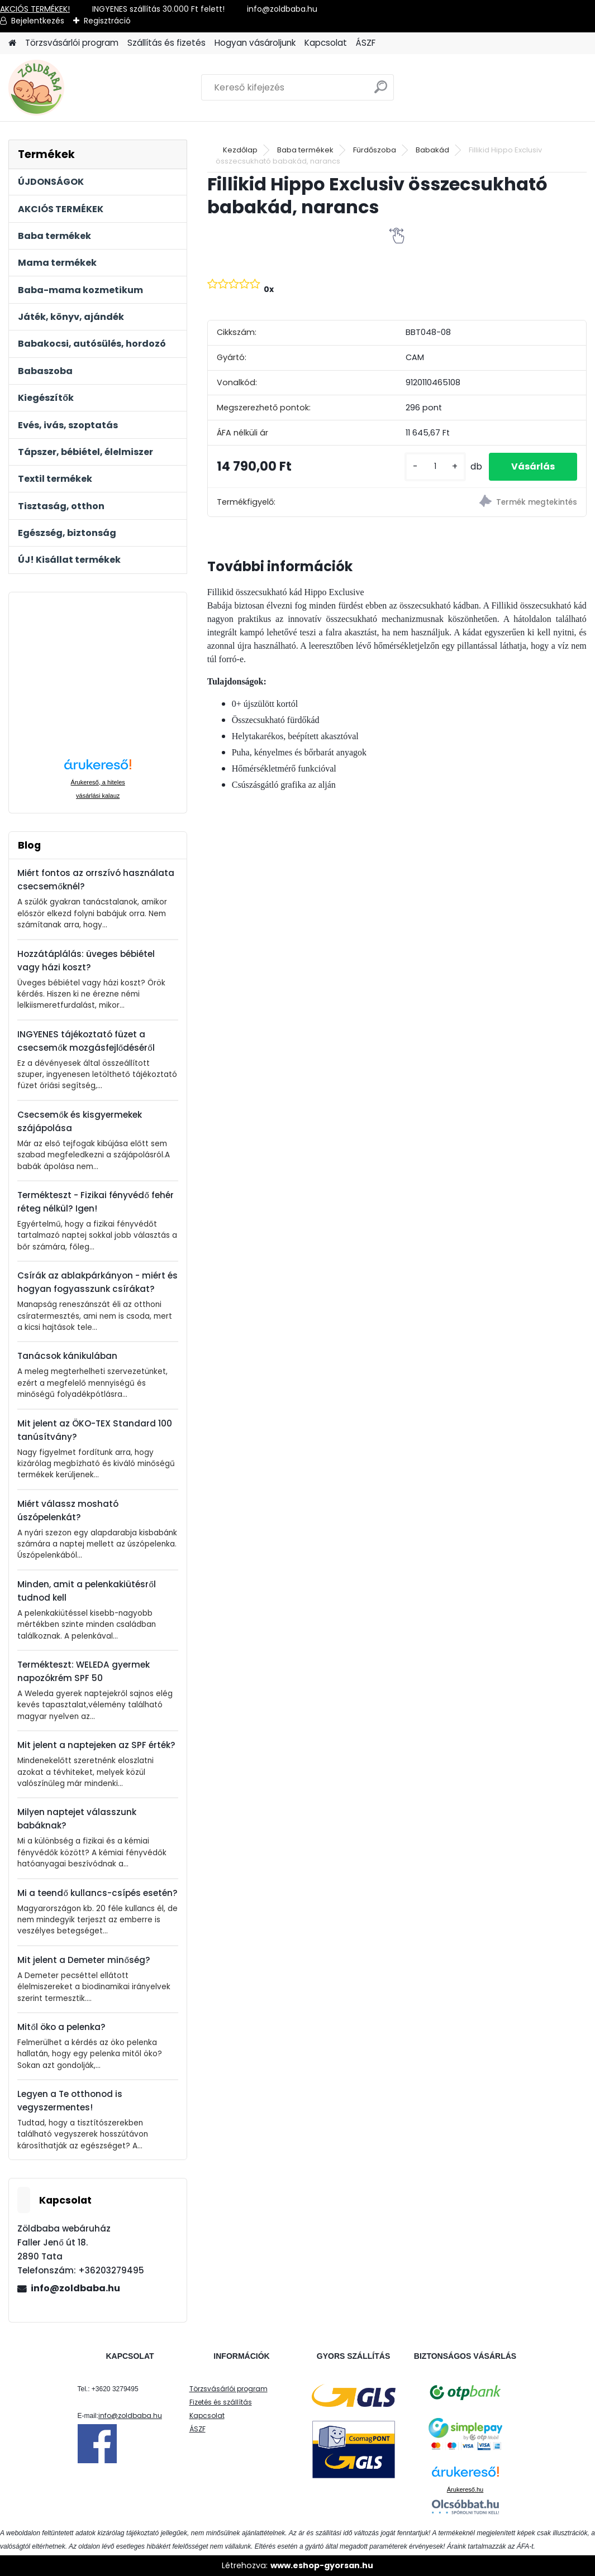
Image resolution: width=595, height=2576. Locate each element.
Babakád (432, 150)
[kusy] (435, 466)
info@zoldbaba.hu (75, 2288)
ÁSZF (365, 43)
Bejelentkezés (37, 20)
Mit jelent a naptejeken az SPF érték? (96, 1745)
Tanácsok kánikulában (67, 1356)
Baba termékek (305, 150)
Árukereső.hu (465, 2489)
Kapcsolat (325, 43)
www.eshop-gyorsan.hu (321, 2565)
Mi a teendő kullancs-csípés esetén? (97, 1893)
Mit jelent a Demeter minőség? (83, 1960)
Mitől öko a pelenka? (61, 2027)
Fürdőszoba (374, 150)
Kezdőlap (240, 150)
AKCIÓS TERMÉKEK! (35, 9)
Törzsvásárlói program (71, 43)
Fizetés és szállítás (220, 2402)
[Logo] (85, 88)
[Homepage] (12, 43)
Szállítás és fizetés (166, 43)
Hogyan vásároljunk (255, 43)
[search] (380, 91)
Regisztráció (107, 20)
